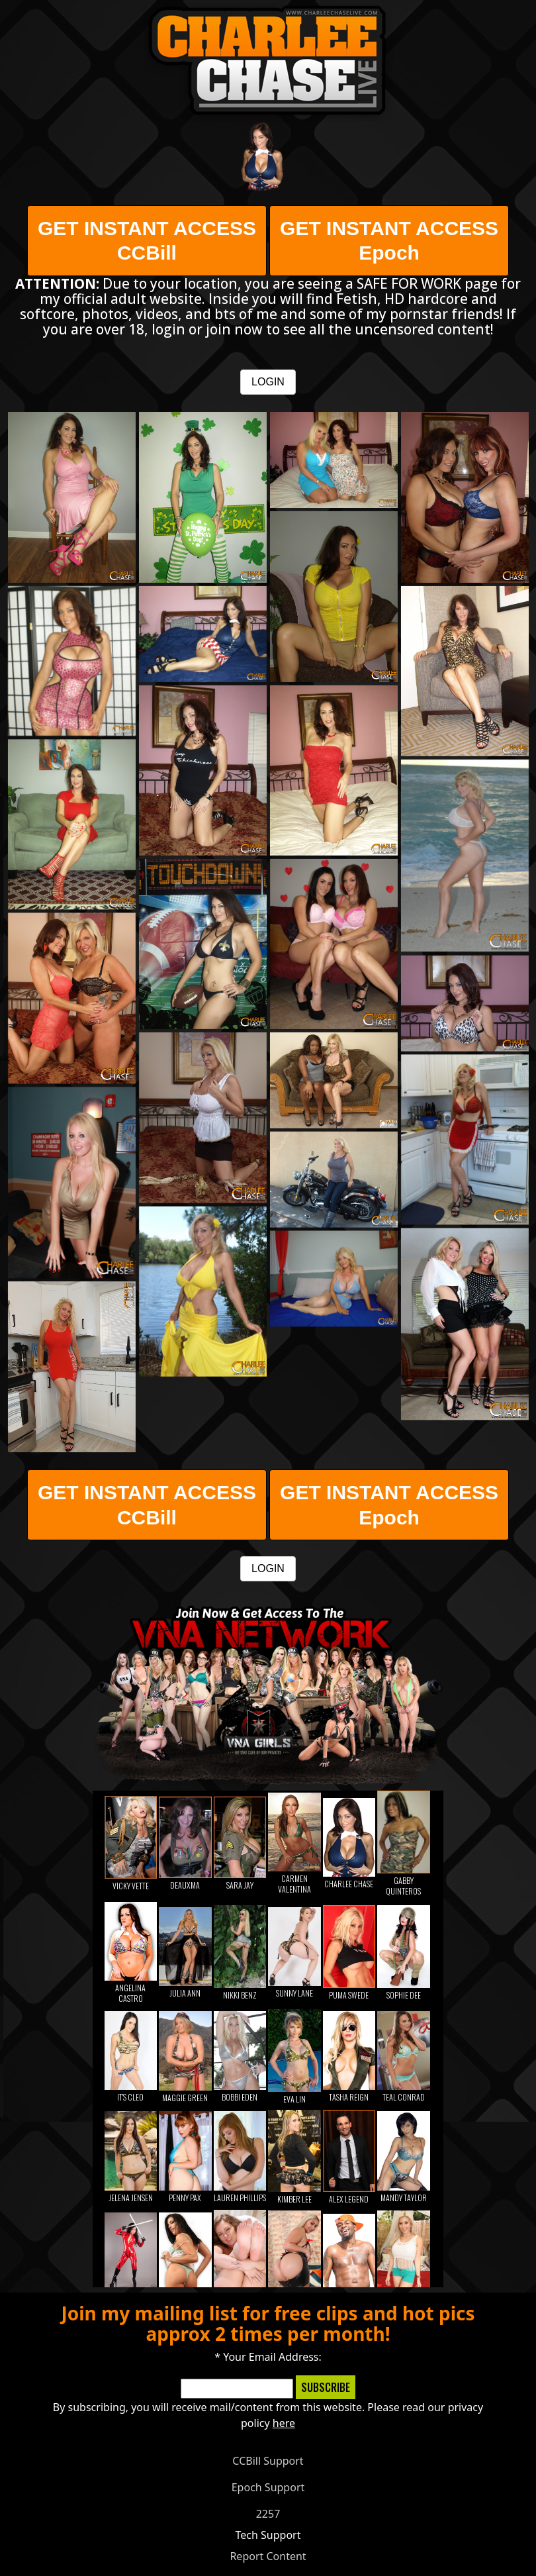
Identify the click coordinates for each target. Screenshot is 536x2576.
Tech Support (268, 2535)
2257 (268, 2513)
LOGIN (268, 381)
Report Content (268, 2556)
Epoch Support (268, 2487)
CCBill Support (267, 2460)
